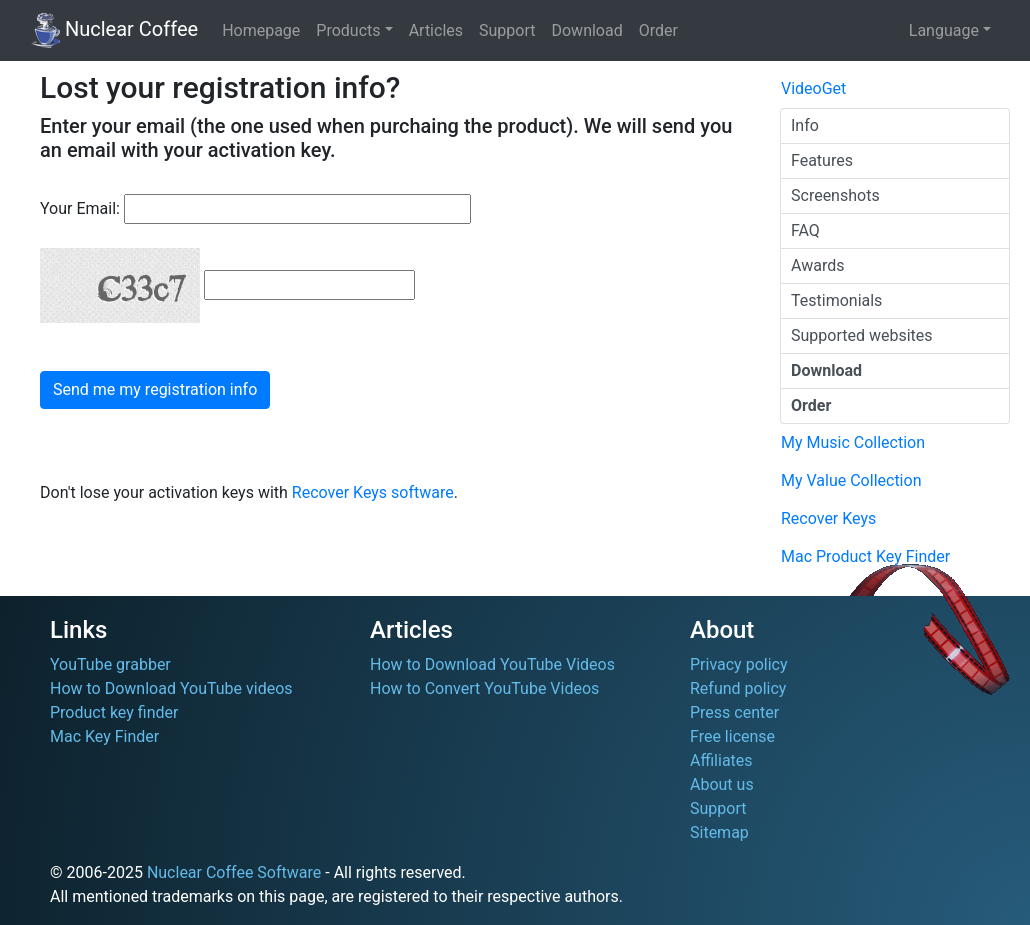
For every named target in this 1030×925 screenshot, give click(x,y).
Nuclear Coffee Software (234, 872)
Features (822, 160)
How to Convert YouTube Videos (484, 688)
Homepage (261, 30)
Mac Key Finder (104, 736)
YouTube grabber (110, 664)
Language (944, 30)
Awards (817, 265)
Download (586, 30)
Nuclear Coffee (114, 30)
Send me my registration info (155, 389)
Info (805, 125)
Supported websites (862, 335)
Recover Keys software (373, 492)
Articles (436, 30)
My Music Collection (853, 442)
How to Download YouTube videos (171, 688)
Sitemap (719, 832)
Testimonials (836, 300)
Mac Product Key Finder (865, 556)
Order (658, 30)
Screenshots (835, 195)
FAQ (805, 230)
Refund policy (738, 688)
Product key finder (114, 712)
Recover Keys (828, 518)
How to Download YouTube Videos (492, 664)
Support (507, 30)
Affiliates (721, 760)
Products (348, 30)
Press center (734, 712)
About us (722, 784)
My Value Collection (851, 480)
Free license (732, 736)
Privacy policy (739, 664)
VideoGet (813, 88)
